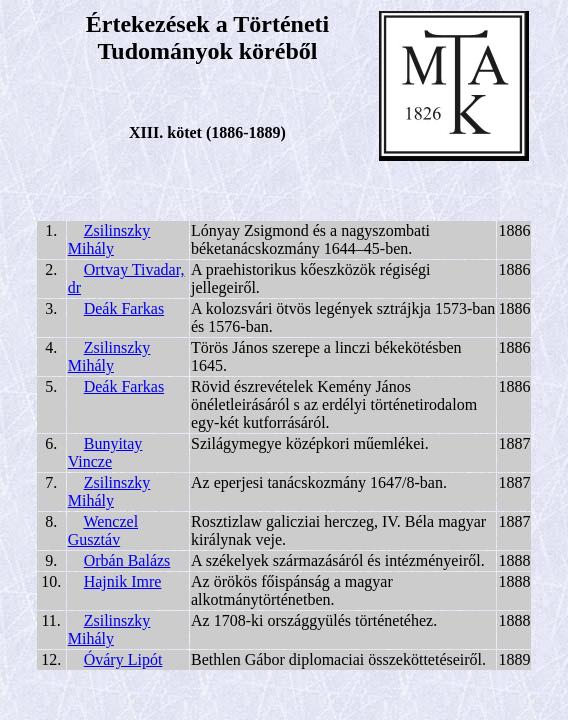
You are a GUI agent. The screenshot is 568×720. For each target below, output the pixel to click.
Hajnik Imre (123, 581)
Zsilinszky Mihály (109, 239)
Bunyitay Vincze (105, 452)
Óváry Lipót (123, 659)
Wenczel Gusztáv (103, 530)
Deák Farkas (124, 308)
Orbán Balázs (127, 560)
